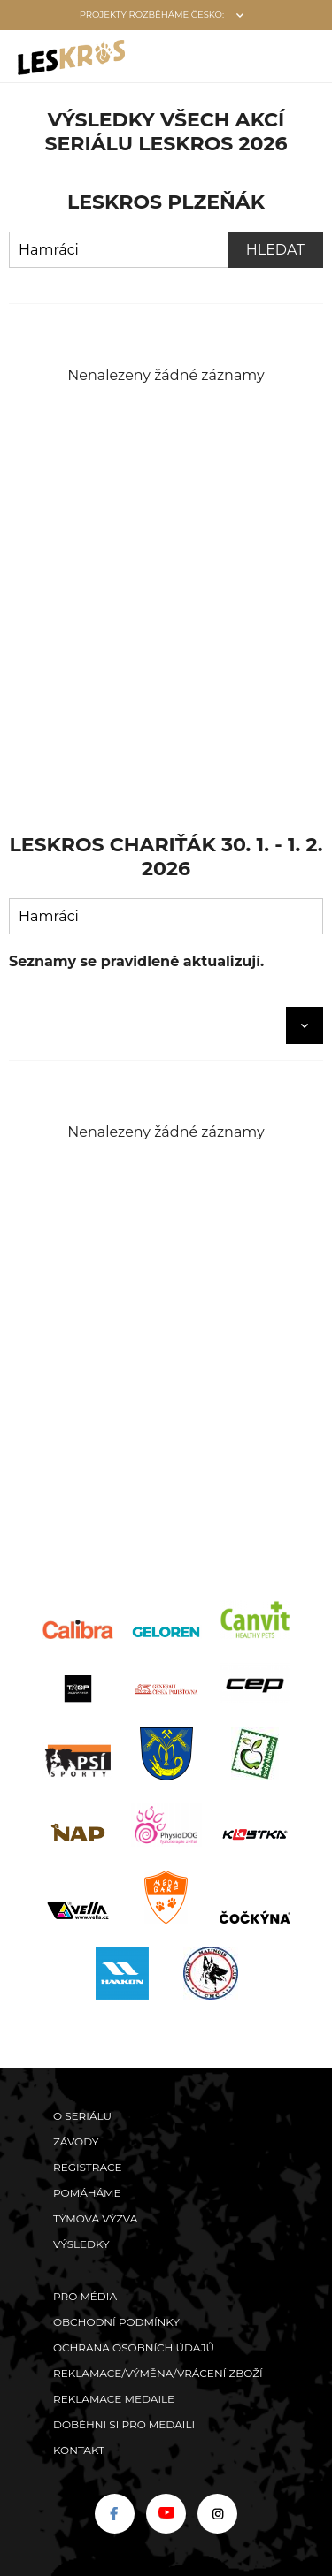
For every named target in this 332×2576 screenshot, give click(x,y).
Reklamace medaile (113, 2398)
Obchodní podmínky (116, 2321)
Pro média (85, 2296)
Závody (75, 2141)
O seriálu (82, 2116)
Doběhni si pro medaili (124, 2424)
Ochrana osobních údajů (133, 2347)
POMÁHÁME (87, 2192)
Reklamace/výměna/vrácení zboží (158, 2373)
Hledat (275, 249)
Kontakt (78, 2450)
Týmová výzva (95, 2218)
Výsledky (81, 2244)
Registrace (87, 2167)
